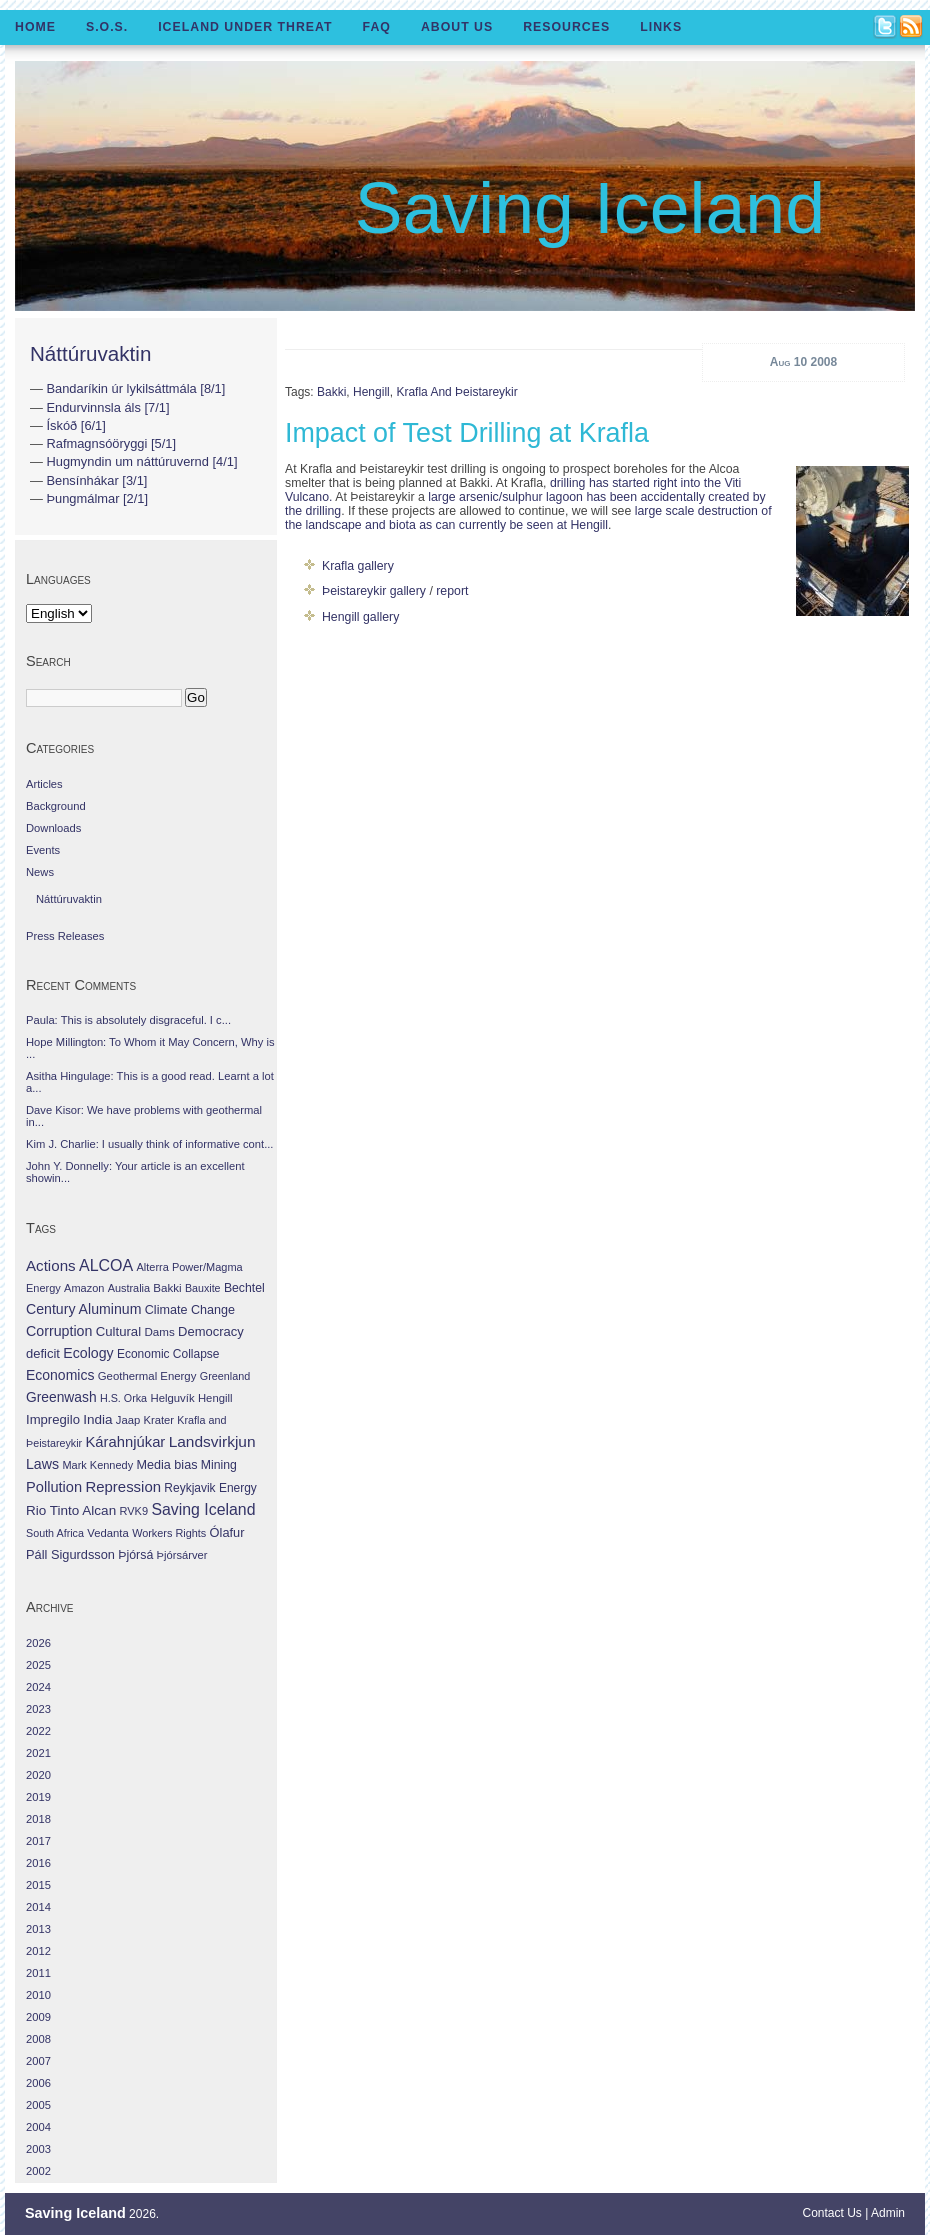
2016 (38, 1863)
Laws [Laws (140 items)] (42, 1464)
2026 (38, 1643)
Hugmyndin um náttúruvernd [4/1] (141, 461)
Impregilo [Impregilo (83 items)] (53, 1419)
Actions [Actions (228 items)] (51, 1265)
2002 (38, 2171)
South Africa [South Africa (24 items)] (55, 1533)
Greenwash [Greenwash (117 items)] (61, 1397)
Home (35, 27)
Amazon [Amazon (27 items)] (84, 1288)
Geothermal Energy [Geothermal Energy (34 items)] (147, 1376)
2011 (38, 1973)
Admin (888, 2213)
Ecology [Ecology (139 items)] (88, 1353)
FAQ (377, 27)
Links (661, 27)
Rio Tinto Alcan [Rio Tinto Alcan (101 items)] (71, 1510)
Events (43, 850)
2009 (38, 2017)
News (40, 872)
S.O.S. (107, 27)
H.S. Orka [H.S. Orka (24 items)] (123, 1398)
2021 (38, 1753)
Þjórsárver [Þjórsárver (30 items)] (182, 1555)
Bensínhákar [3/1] (96, 480)
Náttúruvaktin (90, 353)
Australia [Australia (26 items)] (129, 1288)
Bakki (331, 392)
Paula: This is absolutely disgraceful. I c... (128, 1020)
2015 (38, 1885)
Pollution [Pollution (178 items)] (54, 1487)
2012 (38, 1951)
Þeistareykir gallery (374, 591)
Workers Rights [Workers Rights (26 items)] (169, 1533)
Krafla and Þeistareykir (456, 392)
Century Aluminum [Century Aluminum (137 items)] (83, 1309)
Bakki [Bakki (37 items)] (167, 1288)
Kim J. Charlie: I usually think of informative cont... (149, 1144)
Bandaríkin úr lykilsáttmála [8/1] (135, 388)
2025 (38, 1665)
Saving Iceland (590, 208)
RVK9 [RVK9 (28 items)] (134, 1511)
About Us (457, 27)
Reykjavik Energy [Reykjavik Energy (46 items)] (210, 1488)
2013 (38, 1929)
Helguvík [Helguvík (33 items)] (172, 1398)
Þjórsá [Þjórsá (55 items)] (135, 1555)
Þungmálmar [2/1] (97, 498)
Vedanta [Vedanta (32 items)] (107, 1533)
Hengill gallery (360, 617)
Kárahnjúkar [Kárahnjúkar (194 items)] (126, 1442)
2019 (38, 1797)
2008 (38, 2039)
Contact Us (832, 2213)
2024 (38, 1687)
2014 (38, 1907)
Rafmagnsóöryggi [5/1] (111, 443)
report (452, 591)
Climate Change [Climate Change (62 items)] (190, 1310)
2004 (38, 2127)
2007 (38, 2061)
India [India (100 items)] (97, 1419)
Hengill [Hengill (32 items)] (215, 1398)
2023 (38, 1709)
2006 (38, 2083)
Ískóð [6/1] (75, 425)
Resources (566, 27)
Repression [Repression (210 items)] (123, 1486)
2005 (38, 2105)
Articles (44, 784)
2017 (38, 1841)
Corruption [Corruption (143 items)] (59, 1331)
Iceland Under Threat (245, 27)
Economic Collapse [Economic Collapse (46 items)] (168, 1354)
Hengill (371, 392)
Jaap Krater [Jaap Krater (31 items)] (145, 1420)
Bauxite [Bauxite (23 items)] (203, 1288)
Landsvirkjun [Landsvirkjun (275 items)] (212, 1441)
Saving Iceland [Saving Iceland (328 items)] (203, 1509)
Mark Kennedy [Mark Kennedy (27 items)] (97, 1465)
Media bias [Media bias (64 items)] (166, 1465)
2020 (38, 1775)
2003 (38, 2149)
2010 (38, 1995)
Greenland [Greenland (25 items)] (225, 1376)
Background (56, 806)
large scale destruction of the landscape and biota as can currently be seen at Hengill (528, 518)
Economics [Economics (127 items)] (60, 1375)
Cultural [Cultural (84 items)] (118, 1331)
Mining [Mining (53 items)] (219, 1465)
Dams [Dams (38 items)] (159, 1331)
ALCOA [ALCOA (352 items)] (106, 1265)
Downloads (53, 828)
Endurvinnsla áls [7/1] (107, 407)
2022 (38, 1731)
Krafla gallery (358, 566)
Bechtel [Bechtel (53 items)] (244, 1288)
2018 (38, 1819)
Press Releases (65, 936)
